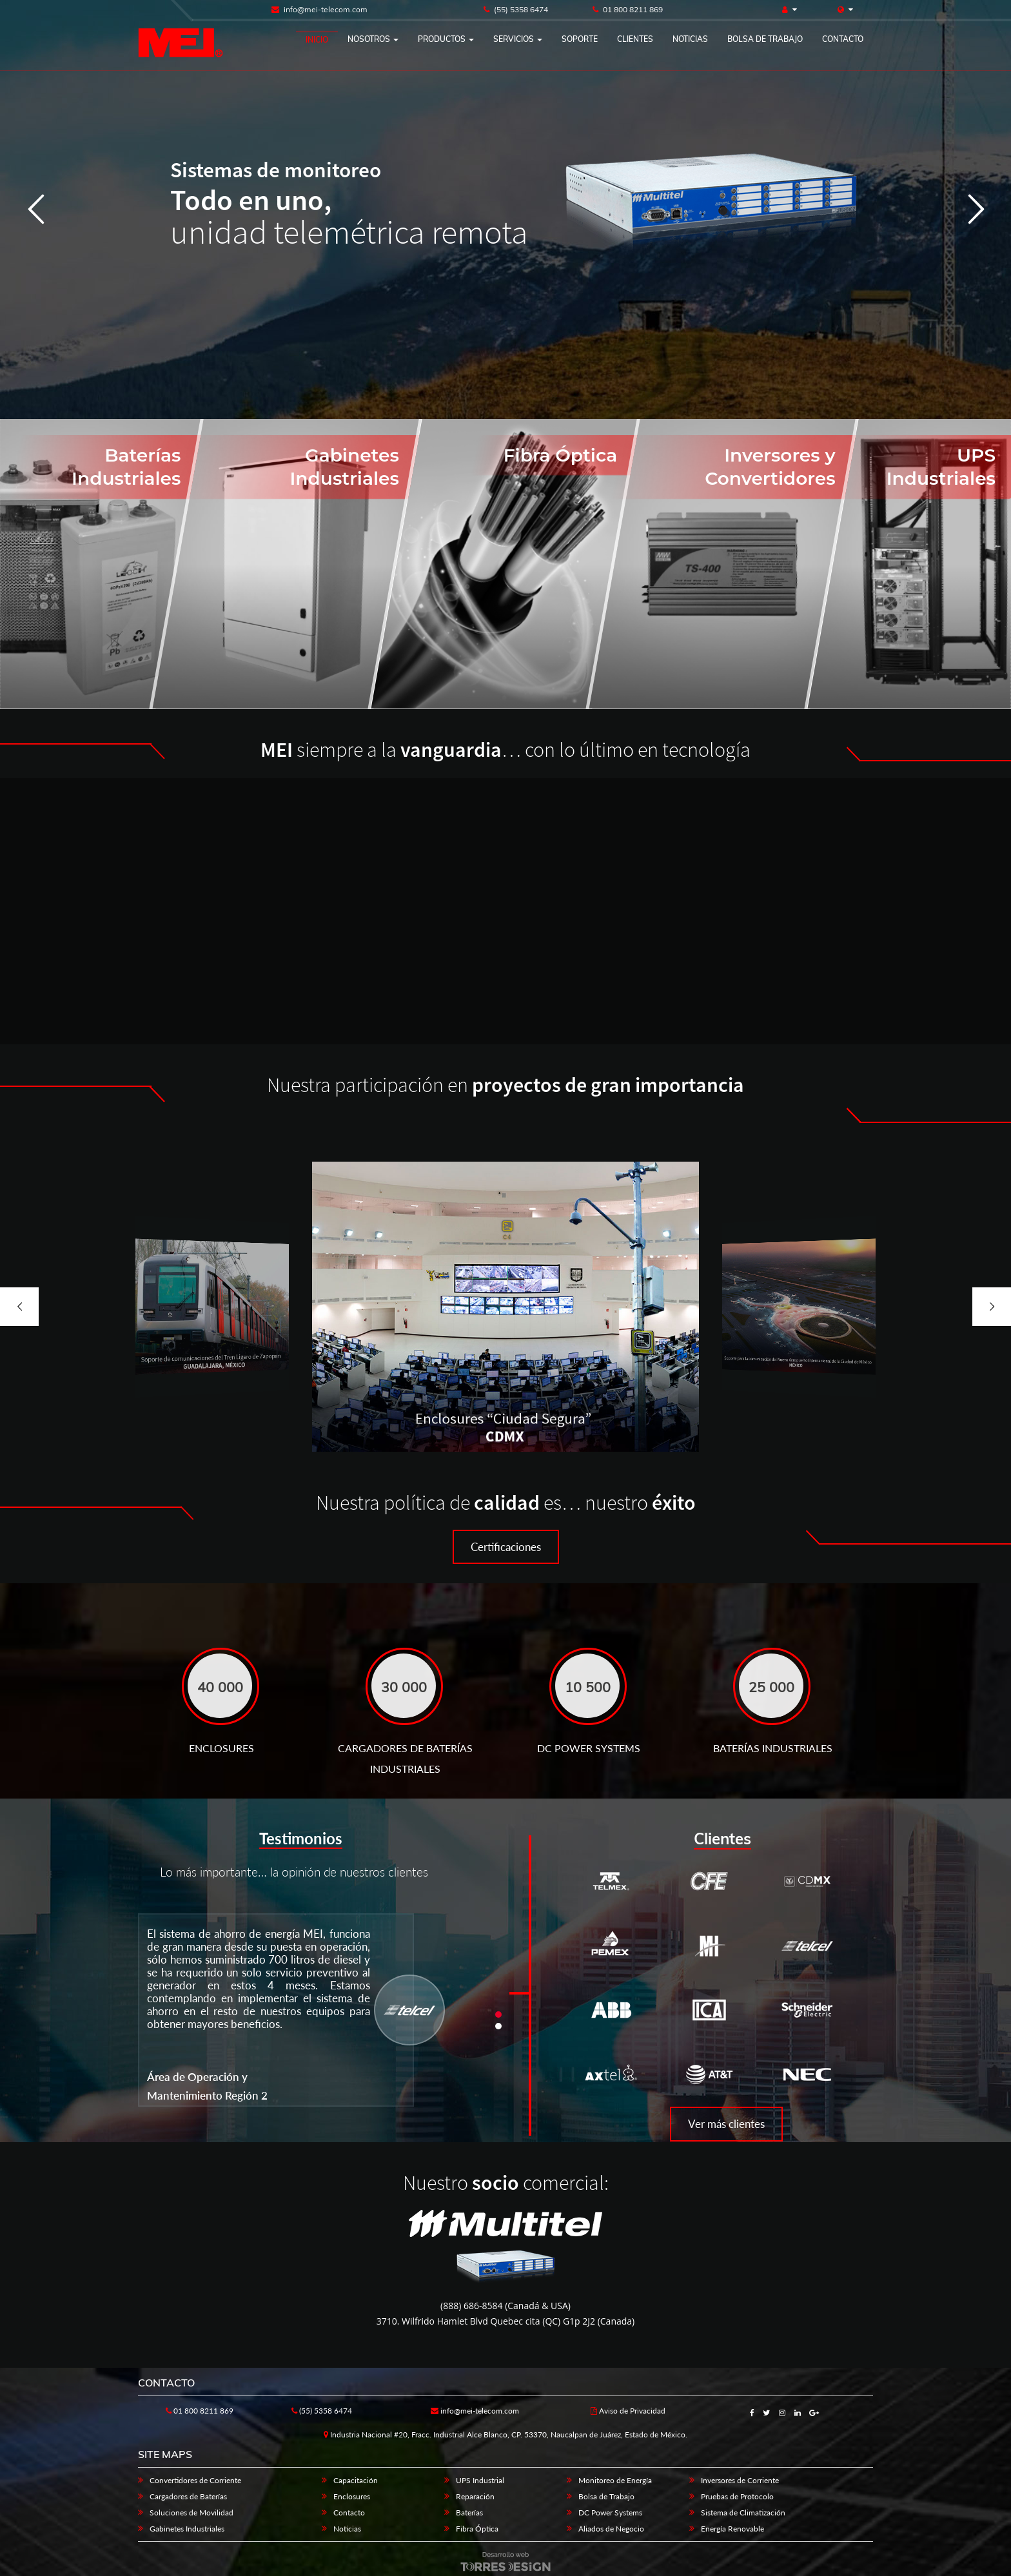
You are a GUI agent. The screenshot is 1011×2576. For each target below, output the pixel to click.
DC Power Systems (610, 2512)
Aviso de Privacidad (628, 2410)
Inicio (317, 39)
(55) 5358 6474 (516, 9)
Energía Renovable (732, 2528)
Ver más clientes (726, 2124)
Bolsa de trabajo (765, 39)
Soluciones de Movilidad (191, 2512)
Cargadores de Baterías (188, 2496)
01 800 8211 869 (628, 9)
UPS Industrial (480, 2480)
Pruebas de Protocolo (737, 2496)
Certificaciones (506, 1547)
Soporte (580, 39)
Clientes (635, 39)
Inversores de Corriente (740, 2480)
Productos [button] (446, 39)
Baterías (469, 2512)
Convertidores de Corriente (195, 2480)
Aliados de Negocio (611, 2528)
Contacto (842, 39)
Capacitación (355, 2480)
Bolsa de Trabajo (606, 2496)
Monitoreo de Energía (615, 2480)
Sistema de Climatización (743, 2512)
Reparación (475, 2496)
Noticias (690, 39)
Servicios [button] (517, 39)
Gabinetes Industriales (187, 2528)
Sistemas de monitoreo (275, 169)
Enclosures (351, 2496)
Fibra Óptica (477, 2528)
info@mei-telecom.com (319, 9)
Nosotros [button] (373, 39)
